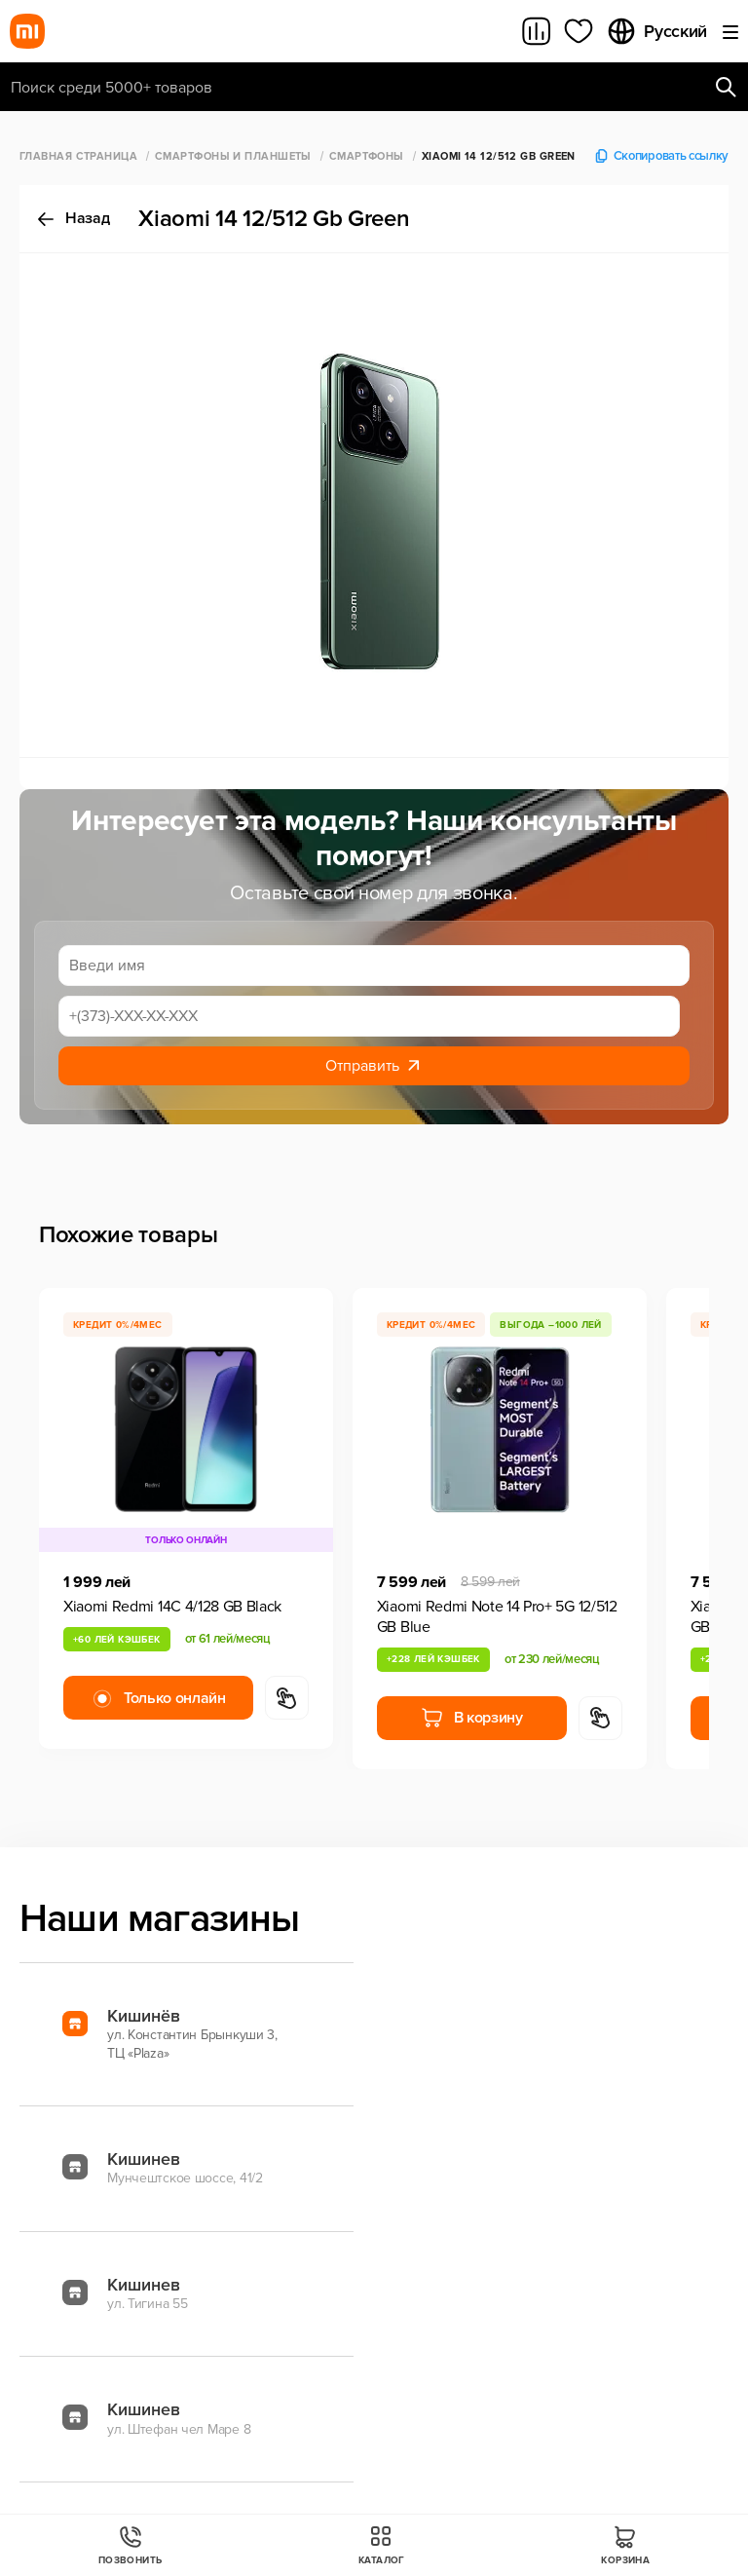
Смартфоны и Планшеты (233, 156)
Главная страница (78, 156)
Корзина (625, 2545)
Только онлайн (158, 1698)
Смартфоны (366, 156)
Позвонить (130, 2545)
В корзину (472, 1717)
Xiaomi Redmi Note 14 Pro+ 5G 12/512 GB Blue (497, 1617)
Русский (656, 31)
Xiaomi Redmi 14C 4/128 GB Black (172, 1606)
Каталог (381, 2545)
